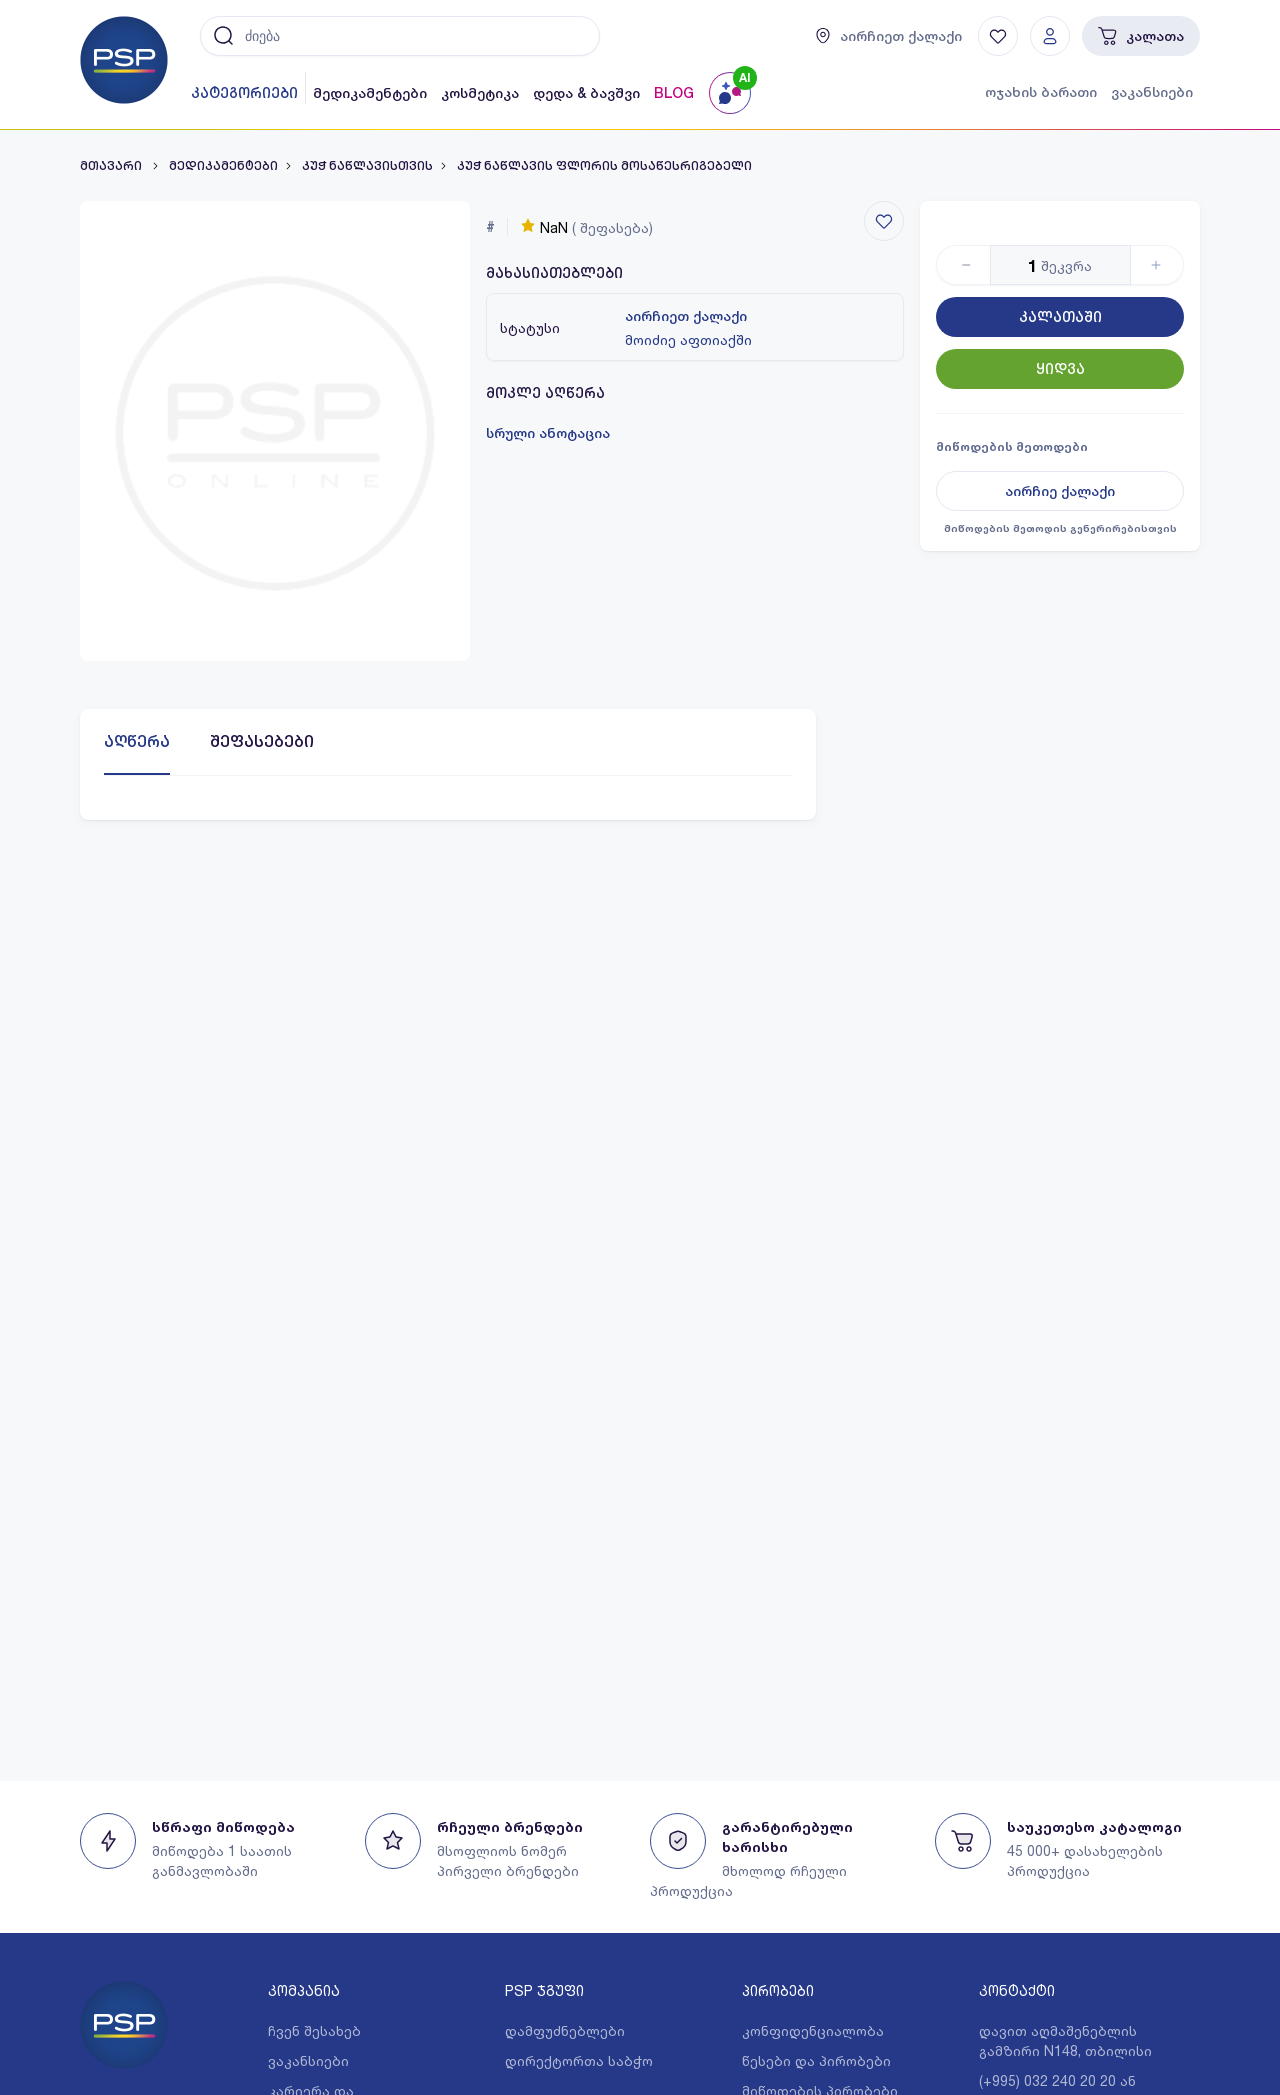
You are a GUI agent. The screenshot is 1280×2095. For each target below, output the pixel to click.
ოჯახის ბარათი (1041, 92)
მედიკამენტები (370, 93)
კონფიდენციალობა (813, 2030)
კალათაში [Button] (1060, 317)
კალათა (1141, 36)
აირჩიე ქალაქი (1060, 491)
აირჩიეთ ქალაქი (686, 316)
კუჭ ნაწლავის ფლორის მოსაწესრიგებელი (604, 166)
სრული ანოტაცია (548, 433)
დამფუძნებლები (565, 2030)
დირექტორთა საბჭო (579, 2060)
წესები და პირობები (816, 2060)
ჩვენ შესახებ (314, 2030)
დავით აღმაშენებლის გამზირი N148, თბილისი (1065, 2040)
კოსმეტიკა (480, 93)
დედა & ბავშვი (586, 93)
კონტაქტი (1017, 1990)
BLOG (674, 93)
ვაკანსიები (1152, 92)
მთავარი (112, 166)
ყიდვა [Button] (1060, 369)
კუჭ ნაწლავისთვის (367, 166)
